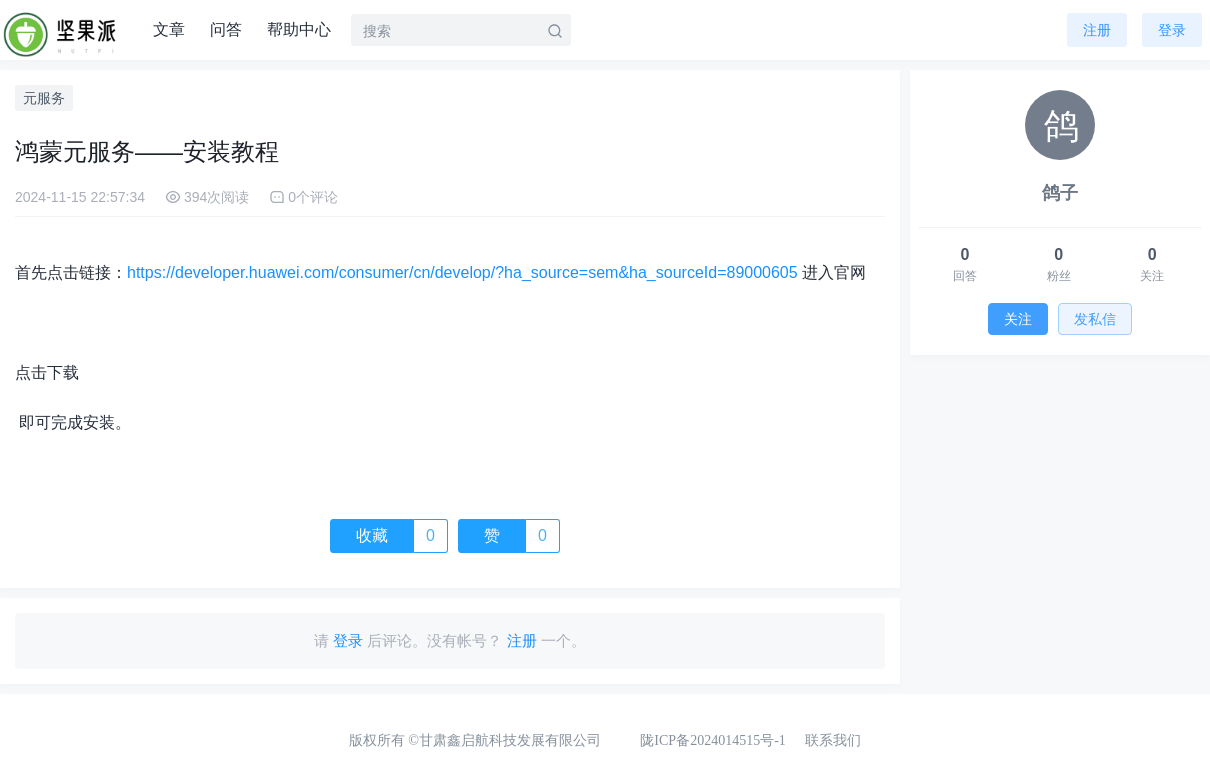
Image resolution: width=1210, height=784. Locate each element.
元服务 (44, 98)
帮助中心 (299, 29)
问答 (226, 29)
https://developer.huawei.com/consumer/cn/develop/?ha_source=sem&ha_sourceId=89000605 (462, 272)
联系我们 (833, 740)
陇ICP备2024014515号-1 (712, 740)
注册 (1097, 30)
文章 (169, 29)
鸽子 (1060, 193)
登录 (1172, 30)
